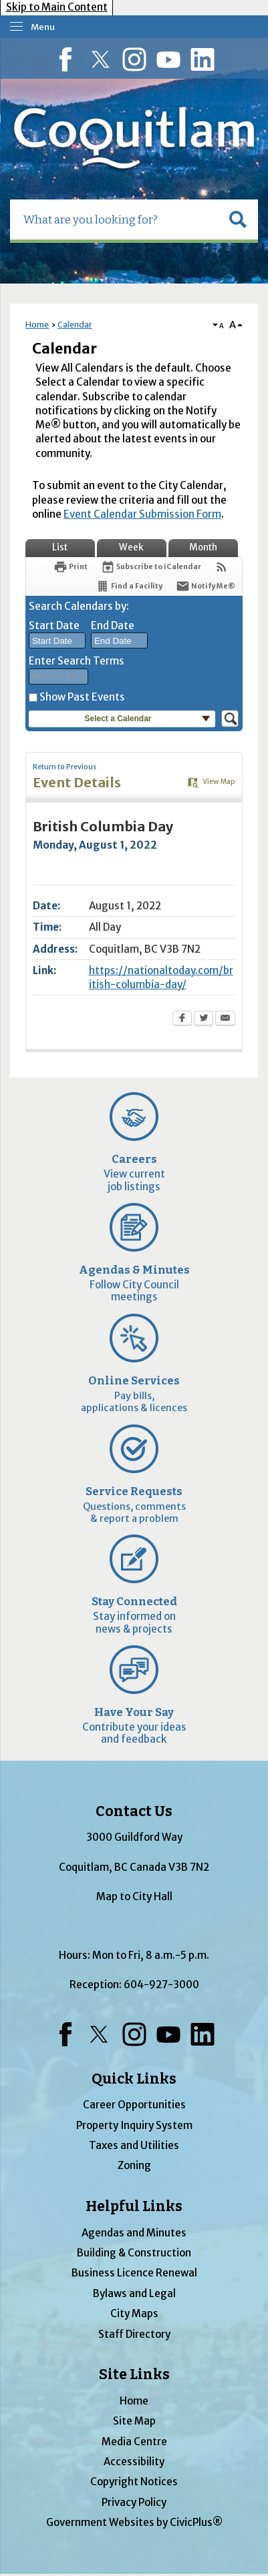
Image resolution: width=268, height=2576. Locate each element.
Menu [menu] (43, 27)
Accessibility (134, 2461)
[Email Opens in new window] (225, 1019)
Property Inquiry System (134, 2125)
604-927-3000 (161, 1984)
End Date (112, 625)
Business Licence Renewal (134, 2272)
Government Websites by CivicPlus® (134, 2522)
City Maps (134, 2313)
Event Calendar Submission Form (142, 514)
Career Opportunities (134, 2104)
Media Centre (134, 2441)
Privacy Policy (134, 2502)
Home (37, 325)
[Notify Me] (205, 586)
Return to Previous (64, 767)
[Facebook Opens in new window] (182, 1019)
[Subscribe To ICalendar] (151, 567)
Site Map (134, 2421)
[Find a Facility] (129, 586)
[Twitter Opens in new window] (203, 1019)
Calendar (74, 325)
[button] (238, 219)
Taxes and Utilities (134, 2145)
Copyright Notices (134, 2481)
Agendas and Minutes (134, 2232)
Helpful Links (134, 2206)
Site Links (134, 2374)
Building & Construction (134, 2252)
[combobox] (57, 640)
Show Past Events (82, 697)
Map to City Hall (134, 1896)
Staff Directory (134, 2334)
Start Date (54, 625)
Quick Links (134, 2079)
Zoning (134, 2165)
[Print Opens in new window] (70, 567)
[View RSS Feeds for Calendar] (222, 567)
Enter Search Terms (76, 661)
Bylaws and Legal (134, 2293)
